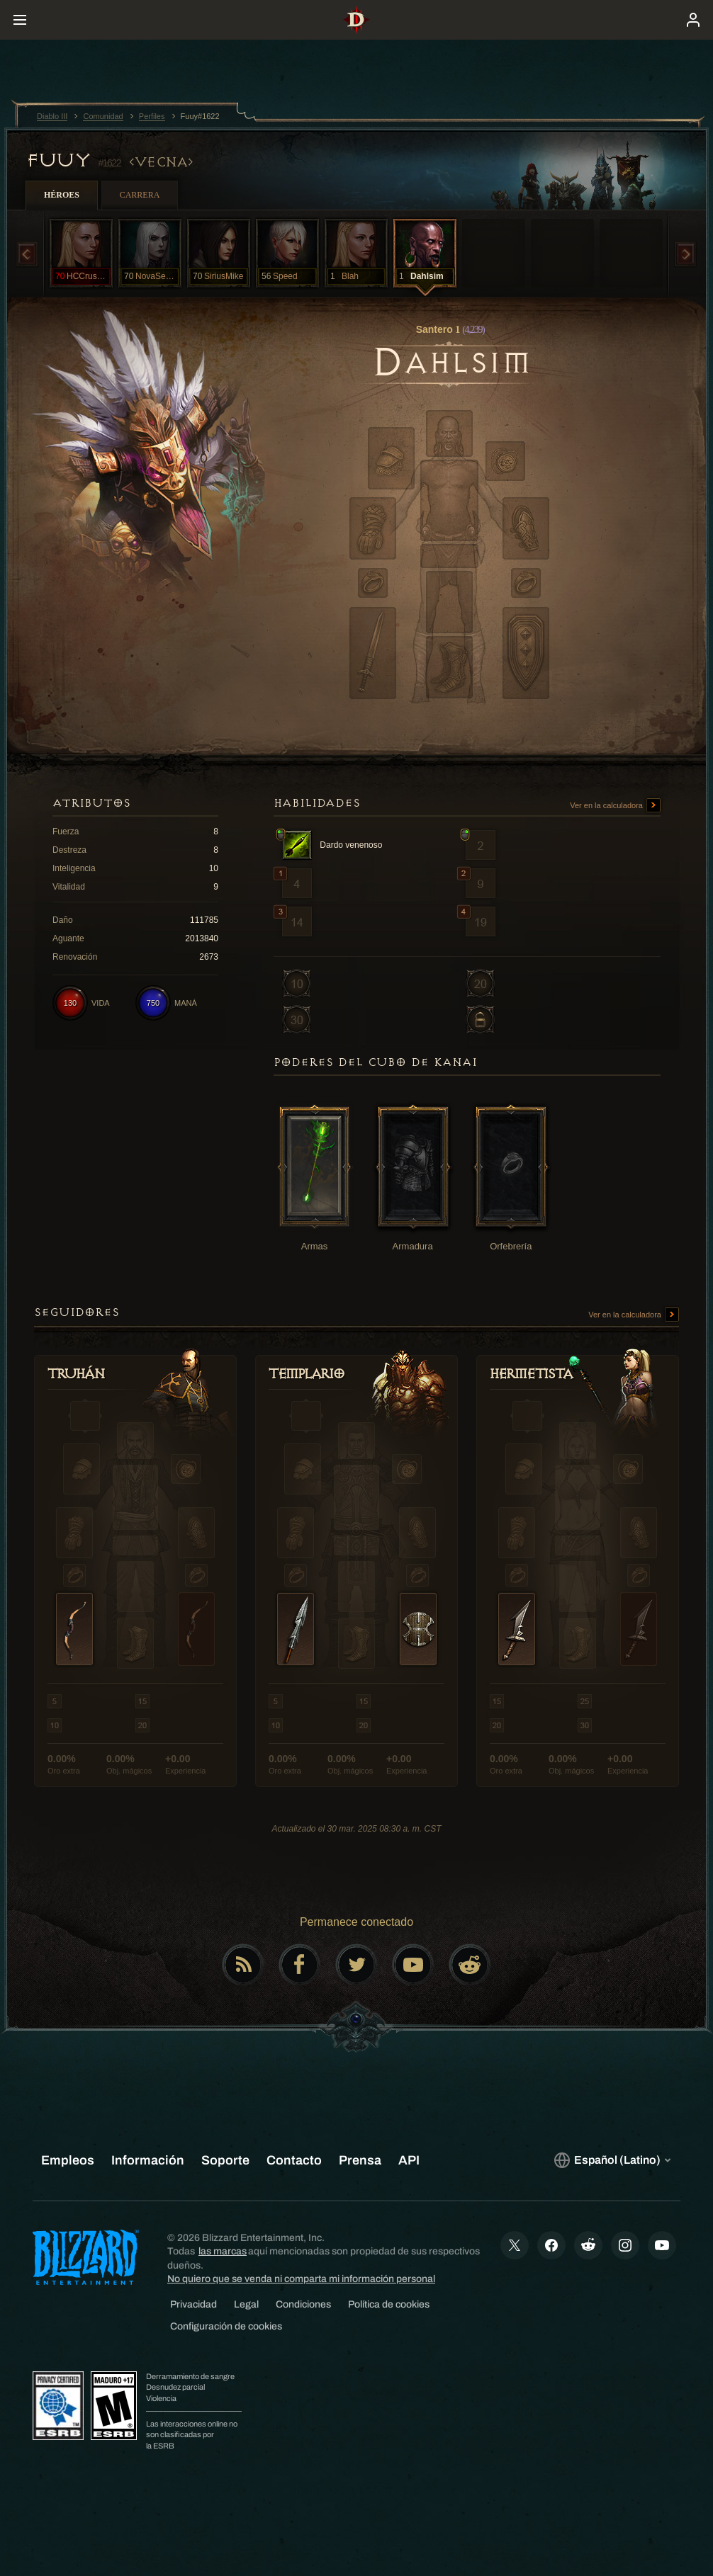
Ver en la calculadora (615, 806)
